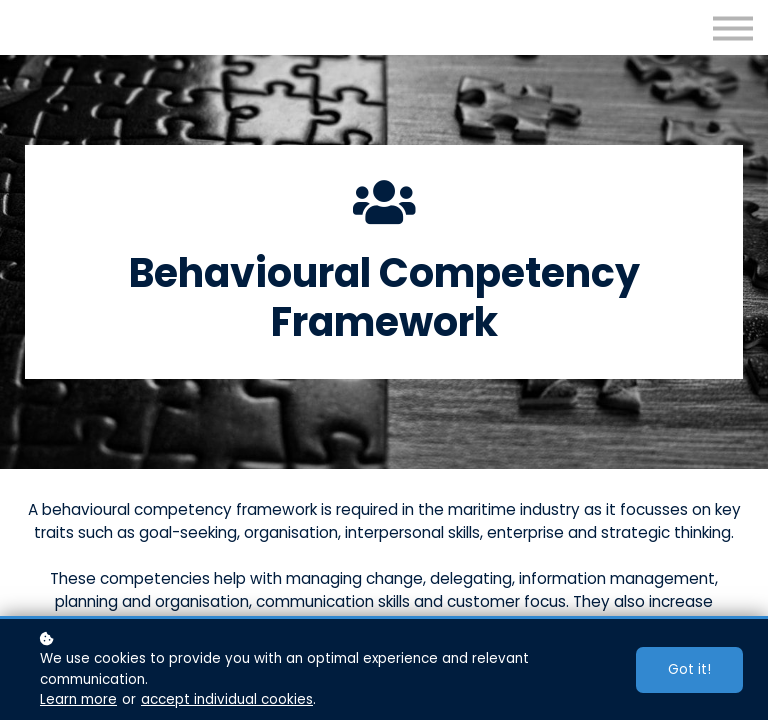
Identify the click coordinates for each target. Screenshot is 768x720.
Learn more (78, 699)
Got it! (689, 669)
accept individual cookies (227, 699)
